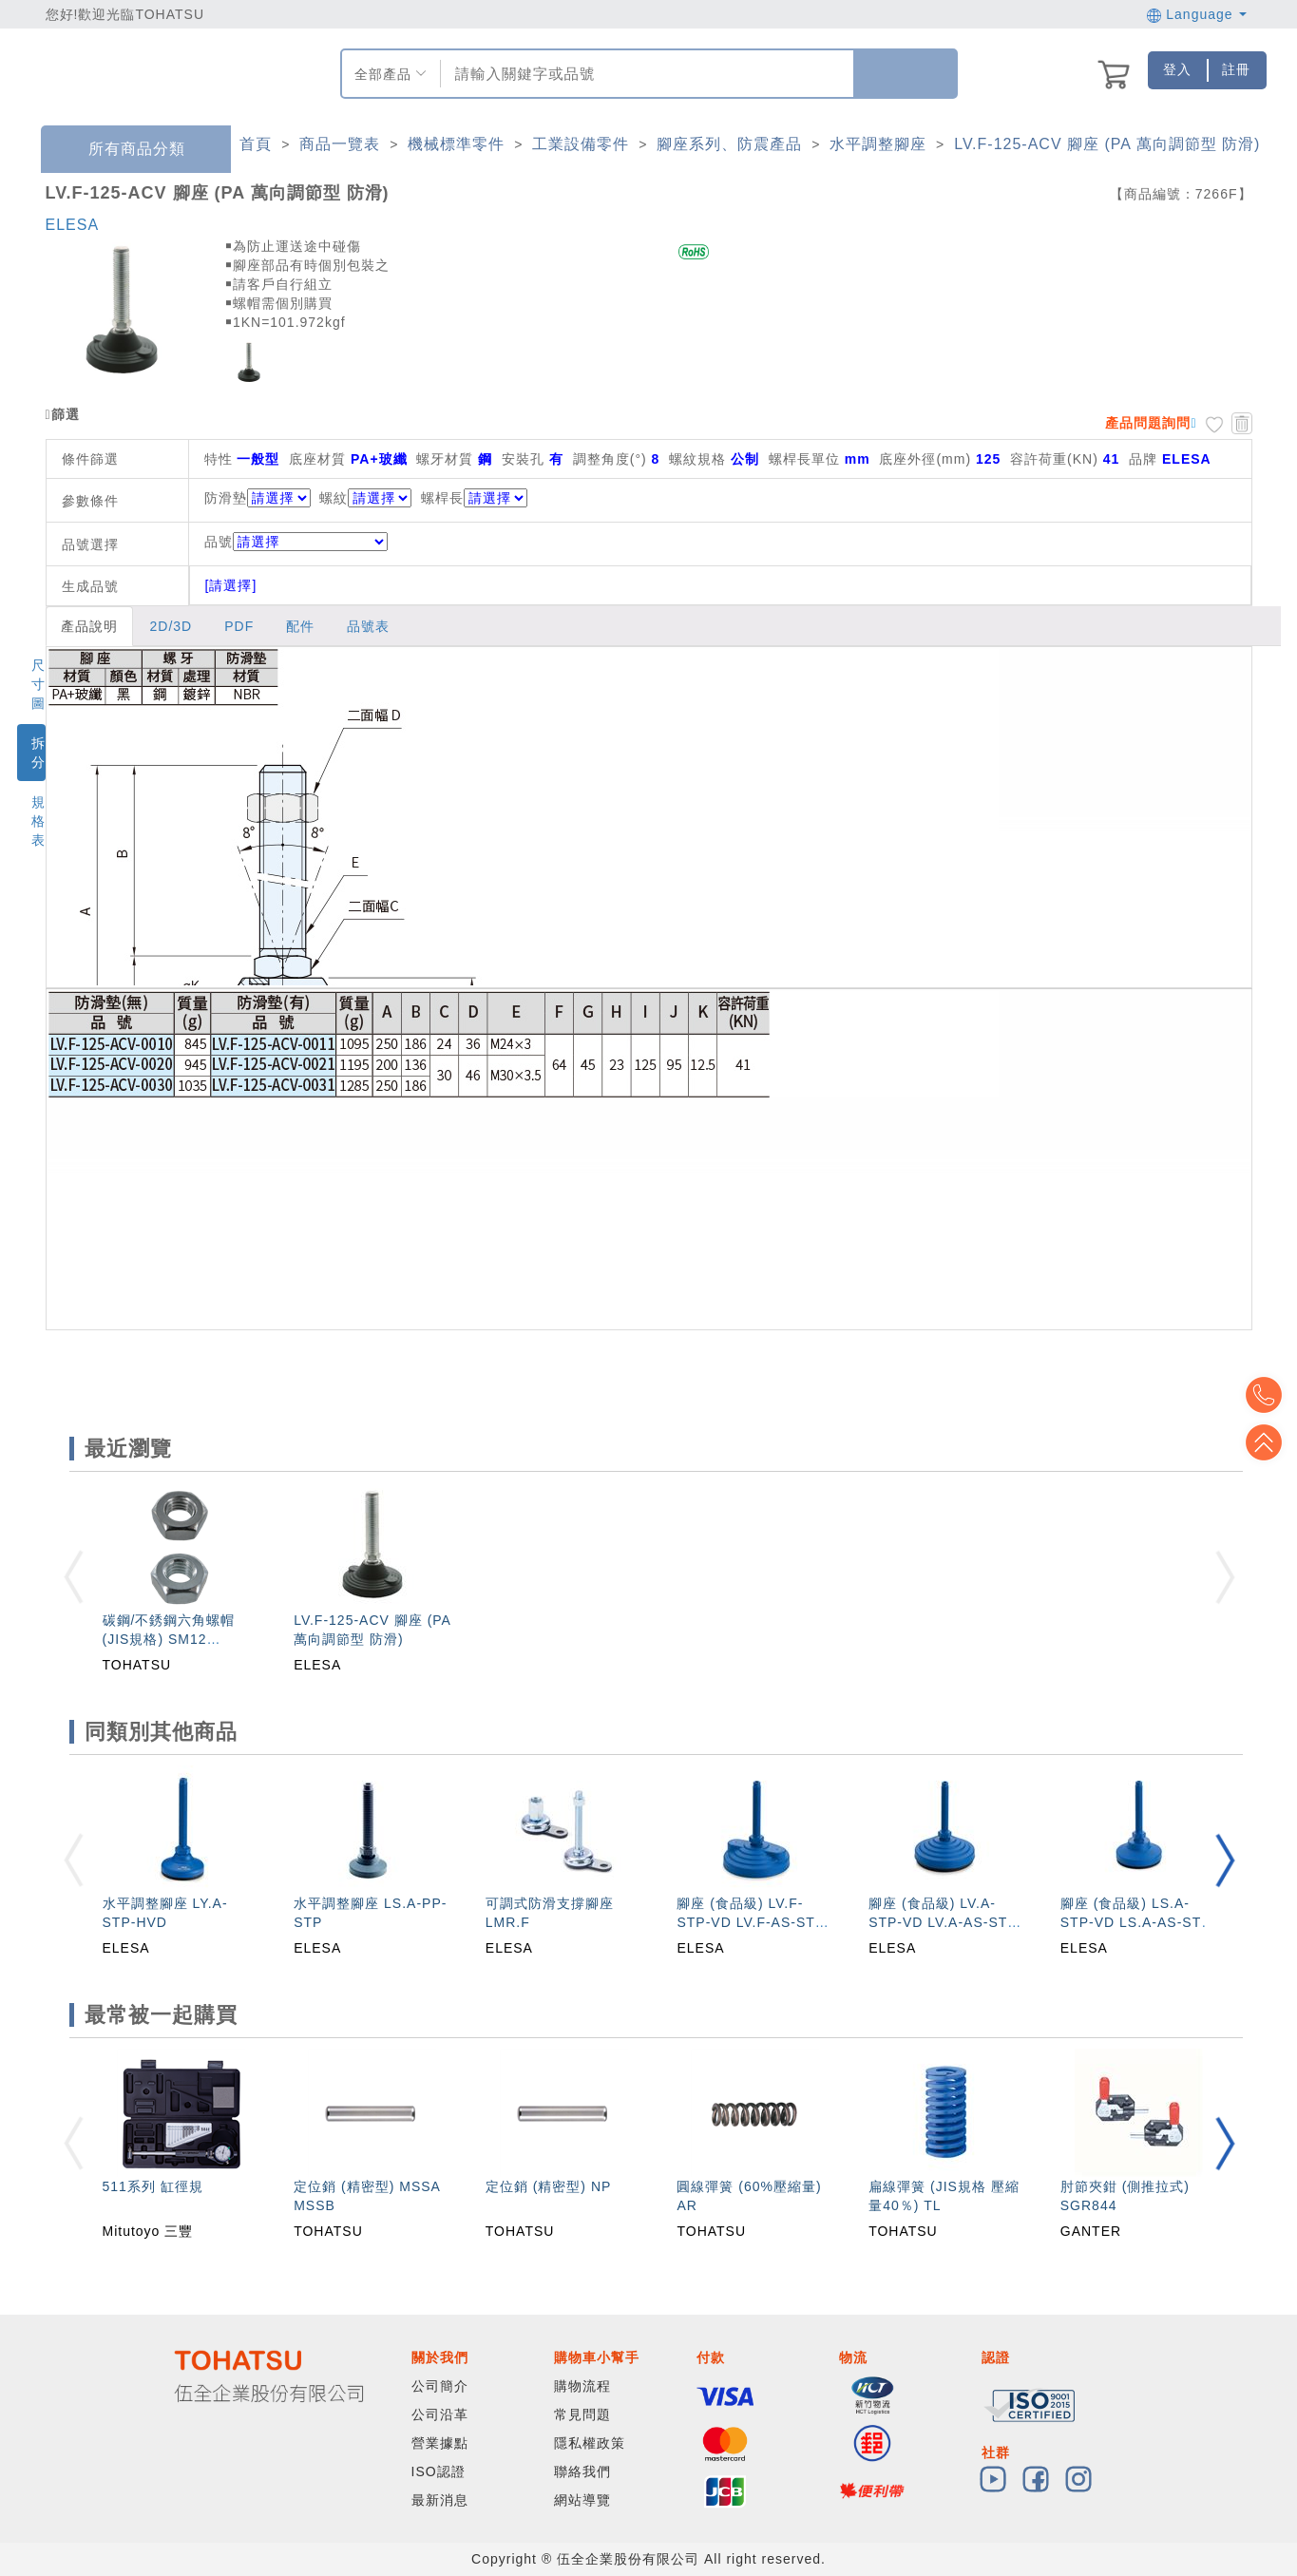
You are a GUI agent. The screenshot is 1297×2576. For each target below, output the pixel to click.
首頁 (255, 144)
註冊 (1236, 69)
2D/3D (171, 626)
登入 (1177, 69)
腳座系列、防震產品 (729, 144)
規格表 (38, 821)
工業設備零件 (580, 144)
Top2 (1268, 1395)
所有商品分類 (122, 150)
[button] (1225, 1860)
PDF (239, 626)
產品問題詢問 (1148, 422)
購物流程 (582, 2386)
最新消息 (439, 2500)
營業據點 (439, 2443)
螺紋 (333, 498)
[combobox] (644, 73)
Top (1268, 1442)
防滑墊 (225, 498)
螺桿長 (442, 498)
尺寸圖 (38, 684)
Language (1197, 14)
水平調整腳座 (878, 144)
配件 (300, 626)
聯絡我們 (582, 2471)
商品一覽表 (339, 144)
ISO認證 (438, 2471)
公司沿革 (439, 2414)
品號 (296, 541)
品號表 (368, 626)
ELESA (73, 225)
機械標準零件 (456, 144)
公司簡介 (439, 2386)
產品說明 (89, 626)
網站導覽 (582, 2500)
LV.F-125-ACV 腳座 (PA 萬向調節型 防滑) (1107, 144)
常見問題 (582, 2414)
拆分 (38, 752)
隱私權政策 (589, 2443)
